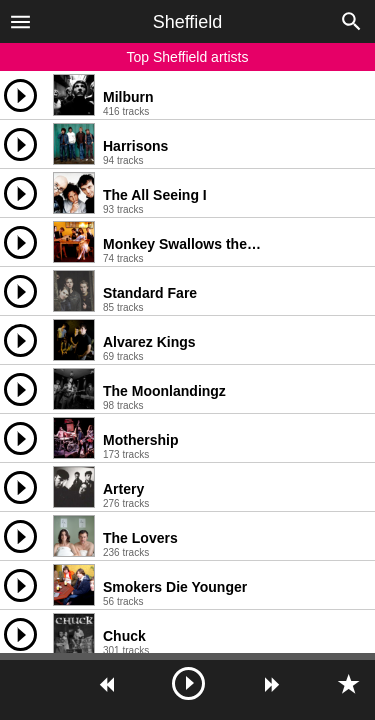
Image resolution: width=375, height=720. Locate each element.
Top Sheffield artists (188, 57)
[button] (20, 21)
